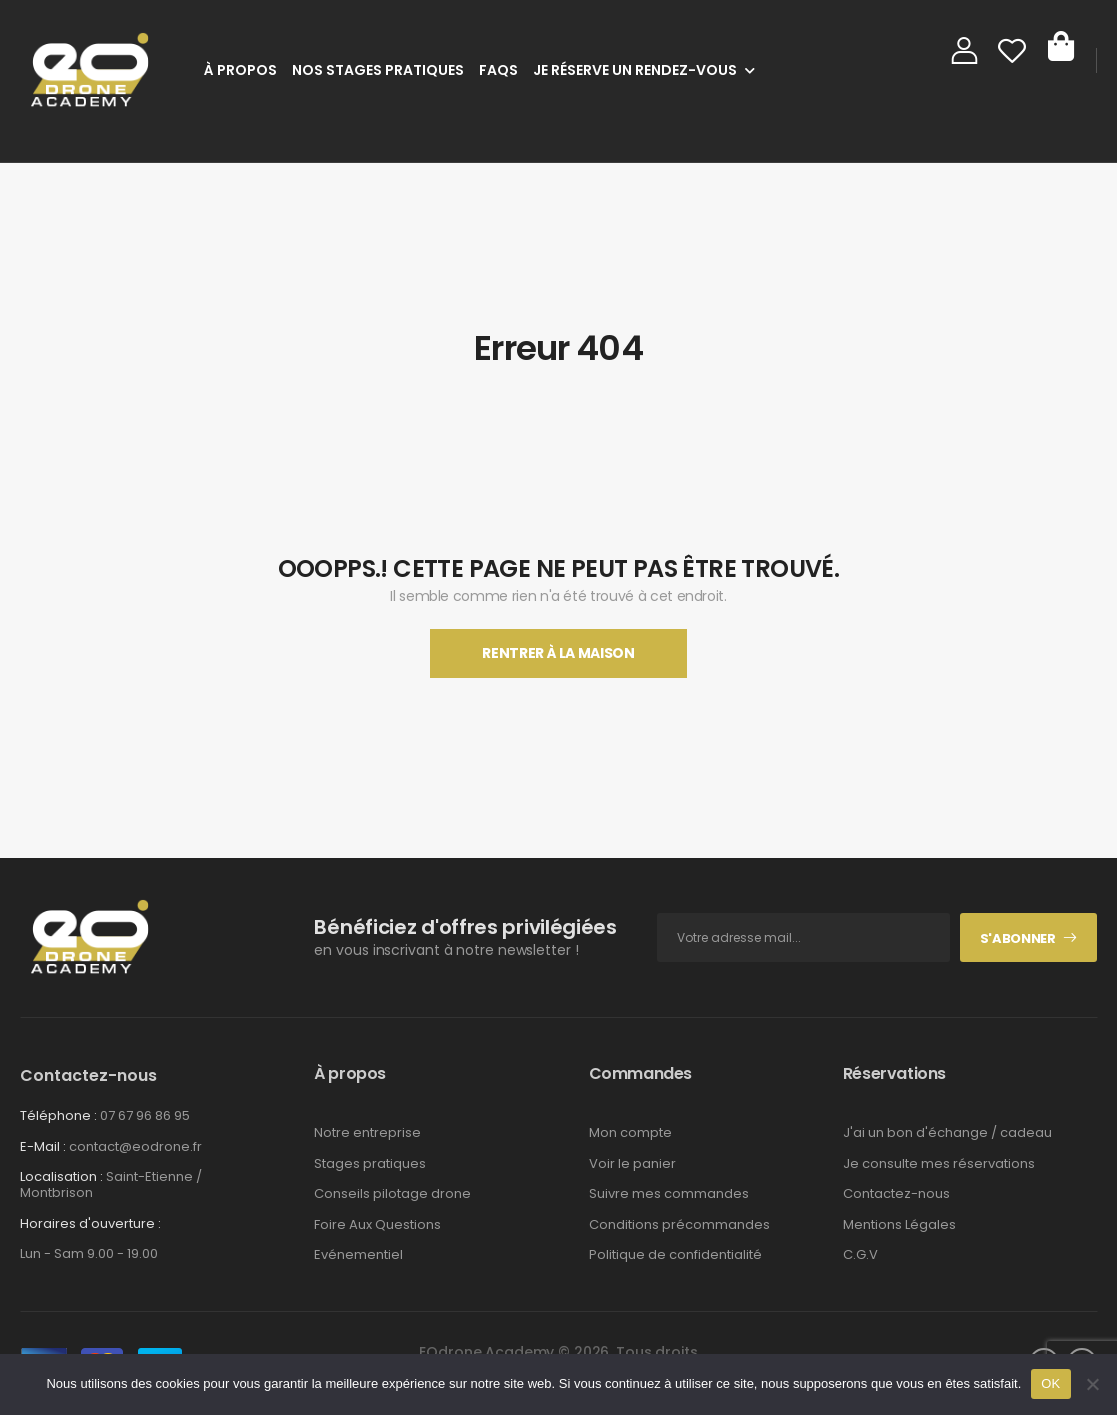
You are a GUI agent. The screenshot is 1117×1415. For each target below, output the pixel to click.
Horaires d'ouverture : (90, 1224)
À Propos (240, 70)
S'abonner (1018, 938)
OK (1050, 1383)
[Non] (1092, 1384)
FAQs (498, 70)
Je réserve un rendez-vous (635, 70)
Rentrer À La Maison (558, 653)
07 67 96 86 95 (145, 1115)
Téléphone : (58, 1115)
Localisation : (61, 1176)
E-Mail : (43, 1146)
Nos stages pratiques (378, 70)
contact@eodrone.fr (135, 1146)
